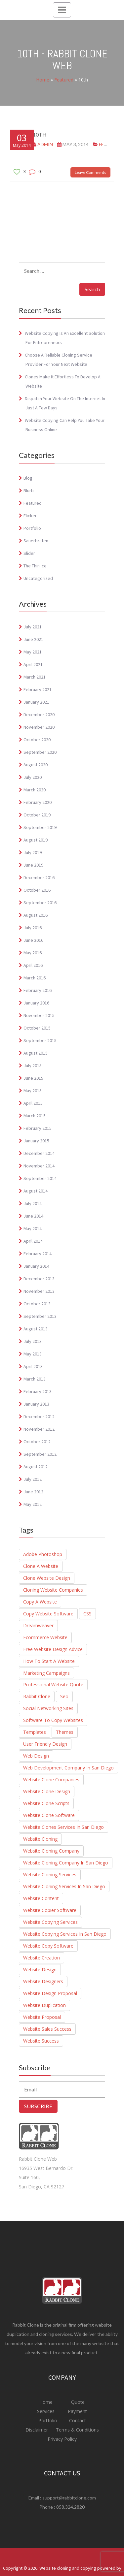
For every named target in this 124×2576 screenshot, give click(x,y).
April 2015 (33, 1103)
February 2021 (37, 689)
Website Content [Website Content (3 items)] (41, 1898)
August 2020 (35, 765)
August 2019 (35, 840)
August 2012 (35, 1467)
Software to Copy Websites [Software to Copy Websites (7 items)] (53, 1720)
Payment (77, 2411)
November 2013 (39, 1291)
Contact (77, 2420)
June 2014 (33, 1216)
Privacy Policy (62, 2439)
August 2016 (35, 915)
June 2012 (33, 1492)
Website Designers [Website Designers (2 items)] (43, 1981)
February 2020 (37, 802)
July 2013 (32, 1341)
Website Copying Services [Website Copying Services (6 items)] (50, 1922)
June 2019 (33, 865)
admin (45, 144)
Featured (63, 80)
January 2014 (36, 1266)
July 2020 (32, 777)
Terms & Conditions (77, 2430)
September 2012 (40, 1454)
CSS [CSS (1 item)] (87, 1613)
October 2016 (37, 890)
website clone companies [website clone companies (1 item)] (51, 1779)
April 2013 (33, 1366)
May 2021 (32, 652)
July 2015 (32, 1065)
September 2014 (40, 1178)
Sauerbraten (35, 541)
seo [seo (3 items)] (64, 1696)
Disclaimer (37, 2430)
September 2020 (40, 752)
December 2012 (39, 1416)
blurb (28, 490)
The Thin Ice (35, 566)
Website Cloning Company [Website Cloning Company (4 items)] (51, 1851)
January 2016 (36, 1003)
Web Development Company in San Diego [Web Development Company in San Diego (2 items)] (68, 1768)
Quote (78, 2402)
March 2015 (34, 1116)
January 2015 (36, 1141)
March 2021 (34, 677)
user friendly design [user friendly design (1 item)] (45, 1744)
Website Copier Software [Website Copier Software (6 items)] (49, 1910)
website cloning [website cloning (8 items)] (40, 1839)
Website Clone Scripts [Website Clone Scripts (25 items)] (46, 1803)
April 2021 (33, 664)
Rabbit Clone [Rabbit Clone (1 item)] (36, 1696)
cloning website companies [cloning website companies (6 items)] (53, 1590)
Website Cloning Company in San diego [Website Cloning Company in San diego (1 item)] (65, 1863)
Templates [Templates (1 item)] (34, 1732)
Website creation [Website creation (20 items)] (41, 1958)
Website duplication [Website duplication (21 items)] (44, 2005)
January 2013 (36, 1404)
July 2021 (32, 627)
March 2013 (34, 1379)
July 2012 (32, 1479)
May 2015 (32, 1091)
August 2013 (35, 1329)
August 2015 (35, 1053)
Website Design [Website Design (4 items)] (40, 1969)
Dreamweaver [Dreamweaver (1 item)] (38, 1625)
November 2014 (39, 1166)
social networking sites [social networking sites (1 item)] (48, 1708)
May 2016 (32, 953)
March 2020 (34, 790)
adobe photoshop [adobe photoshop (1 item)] (42, 1554)
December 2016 (39, 877)
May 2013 (32, 1354)
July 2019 (32, 852)
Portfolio (32, 528)
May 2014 (32, 1228)
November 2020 (39, 727)
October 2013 (37, 1304)
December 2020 (39, 714)
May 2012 (32, 1504)
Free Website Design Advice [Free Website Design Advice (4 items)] (53, 1649)
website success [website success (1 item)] (41, 2041)
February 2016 (37, 990)
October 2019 (37, 815)
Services (46, 2411)
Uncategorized (38, 578)
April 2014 (33, 1241)
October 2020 (37, 740)
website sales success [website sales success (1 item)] (47, 2029)
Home (42, 80)
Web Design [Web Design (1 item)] (36, 1756)
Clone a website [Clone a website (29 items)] (40, 1566)
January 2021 (36, 702)
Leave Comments (90, 172)
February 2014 (37, 1253)
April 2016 (33, 965)
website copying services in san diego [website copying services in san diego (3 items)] (64, 1934)
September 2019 (40, 827)
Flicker (30, 516)
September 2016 (40, 903)
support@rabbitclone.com (69, 2497)
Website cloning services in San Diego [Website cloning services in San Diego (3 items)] (64, 1886)
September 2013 (40, 1316)
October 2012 (37, 1442)
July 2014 (32, 1203)
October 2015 (37, 1028)
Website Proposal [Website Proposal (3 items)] (42, 2017)
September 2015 (40, 1040)
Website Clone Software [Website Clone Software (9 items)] (49, 1815)
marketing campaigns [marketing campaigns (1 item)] (46, 1673)
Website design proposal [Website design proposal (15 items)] (50, 1993)
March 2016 (34, 978)
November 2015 (39, 1015)
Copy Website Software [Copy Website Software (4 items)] (48, 1613)
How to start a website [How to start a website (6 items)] (49, 1661)
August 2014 (35, 1191)
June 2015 (33, 1078)
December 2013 (39, 1279)
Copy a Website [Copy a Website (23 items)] (40, 1602)
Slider (29, 553)
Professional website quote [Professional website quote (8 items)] (53, 1684)
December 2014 (39, 1153)
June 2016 (33, 940)
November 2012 (39, 1429)
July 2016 (32, 928)
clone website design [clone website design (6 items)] (46, 1578)
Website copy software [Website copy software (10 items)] (48, 1946)
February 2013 (37, 1391)
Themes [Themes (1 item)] (64, 1732)
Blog (27, 478)
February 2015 (37, 1128)
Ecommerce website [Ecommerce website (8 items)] (45, 1637)
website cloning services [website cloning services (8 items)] (49, 1874)
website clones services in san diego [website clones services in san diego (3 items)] (63, 1827)
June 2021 (33, 639)
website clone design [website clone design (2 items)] (46, 1791)
